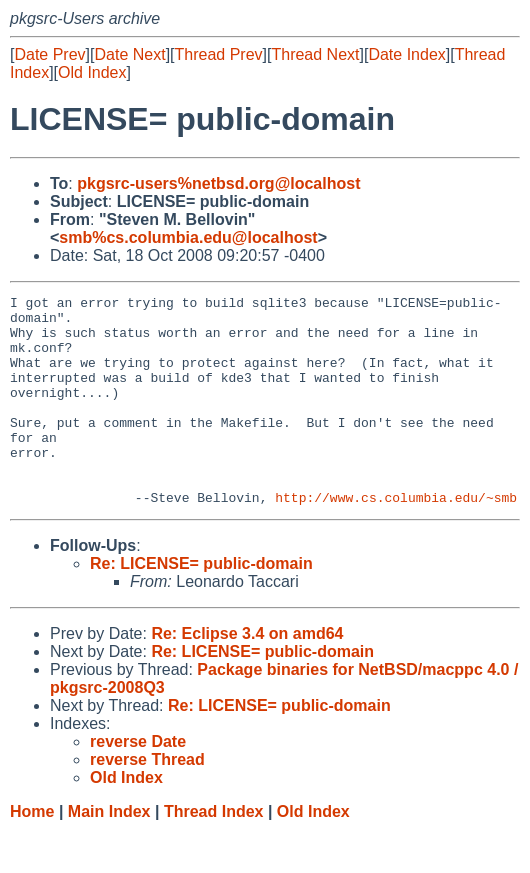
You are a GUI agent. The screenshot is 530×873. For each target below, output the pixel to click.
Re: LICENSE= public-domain (201, 605)
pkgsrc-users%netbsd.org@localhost (218, 183)
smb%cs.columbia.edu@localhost (188, 237)
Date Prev (49, 54)
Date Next (129, 54)
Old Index (92, 72)
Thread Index (214, 853)
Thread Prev (219, 54)
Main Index (109, 853)
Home (32, 853)
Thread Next (315, 54)
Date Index (406, 54)
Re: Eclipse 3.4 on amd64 (247, 675)
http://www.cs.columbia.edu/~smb (396, 539)
